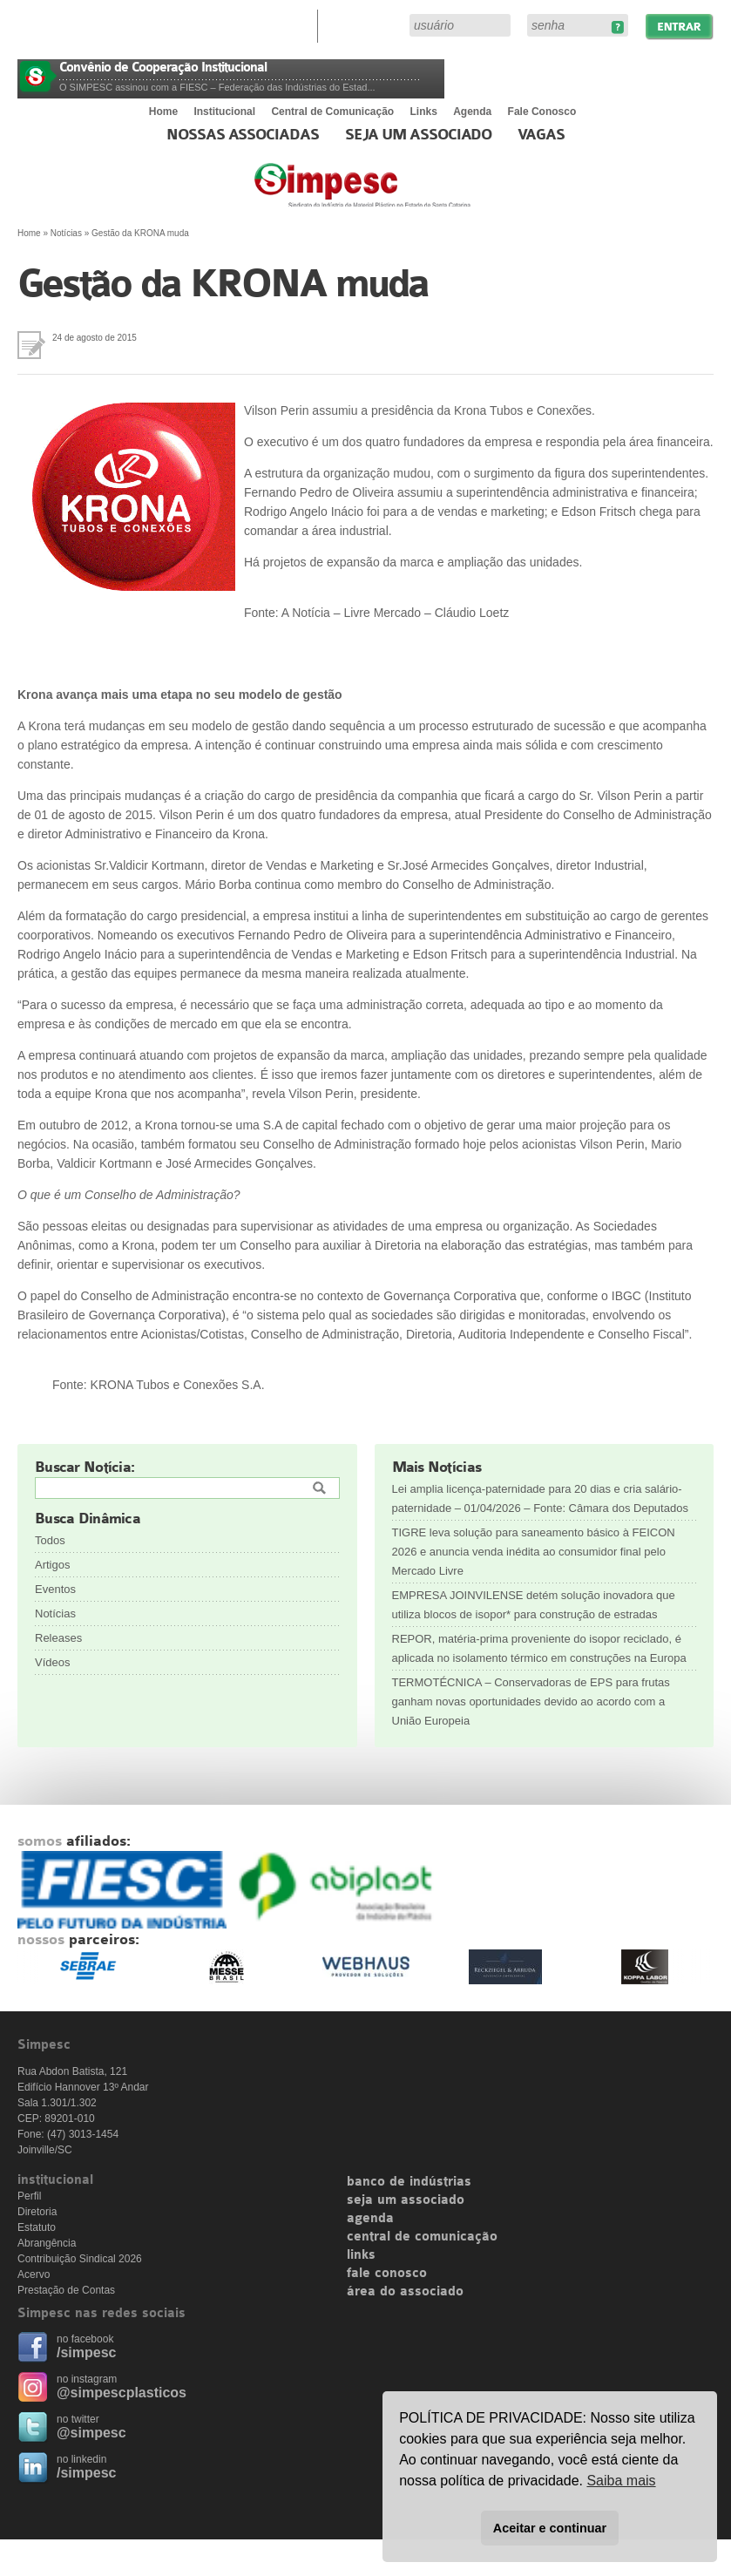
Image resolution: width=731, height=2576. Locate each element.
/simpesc (86, 2352)
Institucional (224, 111)
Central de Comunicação (332, 111)
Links (423, 111)
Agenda (472, 111)
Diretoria (37, 2212)
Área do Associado (365, 24)
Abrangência (46, 2243)
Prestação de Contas (66, 2290)
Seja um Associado (418, 135)
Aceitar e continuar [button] (549, 2528)
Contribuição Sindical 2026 (79, 2259)
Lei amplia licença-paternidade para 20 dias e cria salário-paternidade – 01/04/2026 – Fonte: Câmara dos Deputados (540, 1498)
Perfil (29, 2196)
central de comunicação (422, 2237)
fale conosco (387, 2273)
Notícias (66, 233)
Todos (50, 1540)
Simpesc (404, 193)
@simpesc (91, 2432)
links (361, 2255)
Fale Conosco (542, 111)
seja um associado (405, 2200)
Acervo (33, 2274)
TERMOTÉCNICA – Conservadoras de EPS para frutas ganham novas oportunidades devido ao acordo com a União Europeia (531, 1701)
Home (163, 111)
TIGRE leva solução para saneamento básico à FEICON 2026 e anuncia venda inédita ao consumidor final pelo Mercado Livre (533, 1551)
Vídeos (52, 1662)
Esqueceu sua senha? (617, 27)
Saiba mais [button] (620, 2480)
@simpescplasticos (121, 2392)
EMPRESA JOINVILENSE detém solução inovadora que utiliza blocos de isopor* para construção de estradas (533, 1605)
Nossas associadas (242, 135)
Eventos (55, 1589)
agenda (370, 2219)
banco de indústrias (409, 2182)
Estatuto (36, 2227)
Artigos (52, 1564)
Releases (58, 1637)
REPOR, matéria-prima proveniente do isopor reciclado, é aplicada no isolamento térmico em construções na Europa (539, 1648)
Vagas (541, 135)
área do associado (405, 2292)
